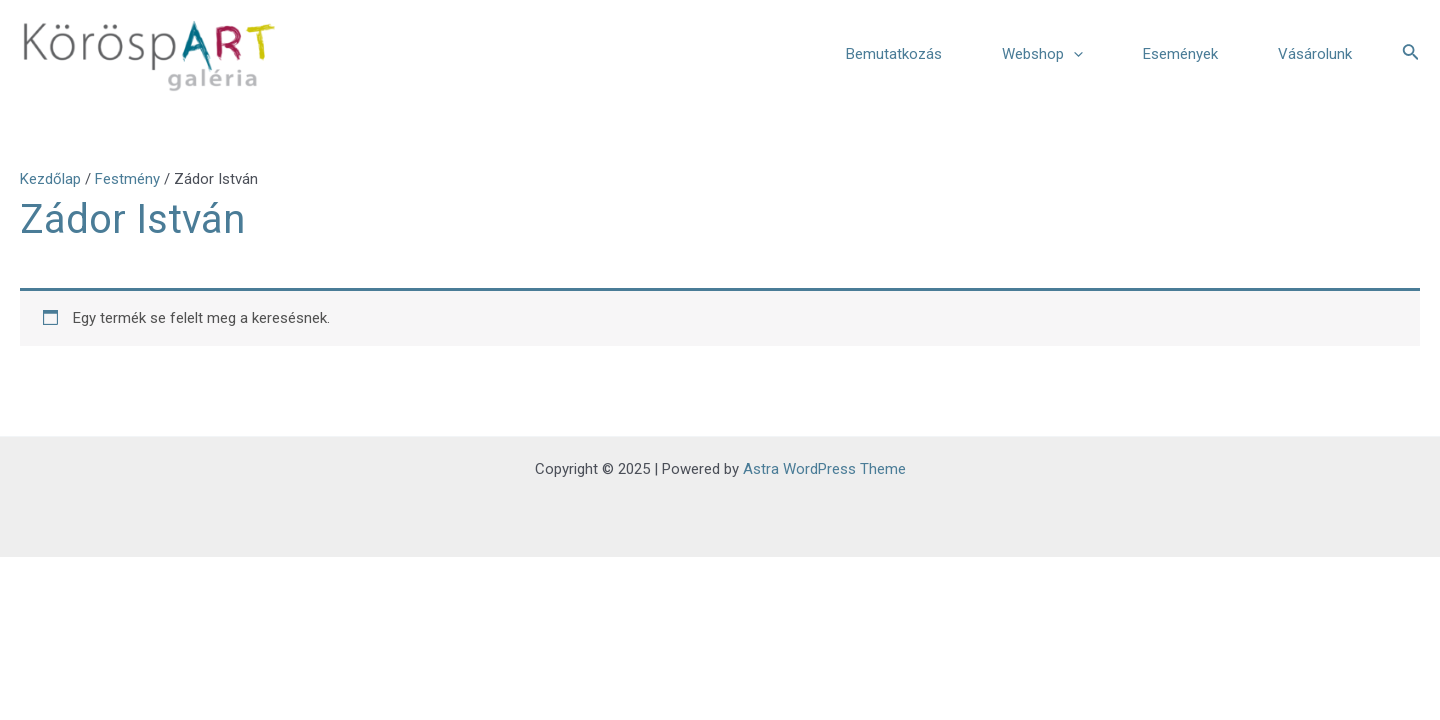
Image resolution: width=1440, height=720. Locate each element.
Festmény (127, 179)
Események (1180, 54)
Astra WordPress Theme (824, 469)
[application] (1073, 54)
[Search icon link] (1411, 53)
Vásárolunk (1315, 54)
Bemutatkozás (894, 54)
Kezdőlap (50, 179)
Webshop (1042, 54)
